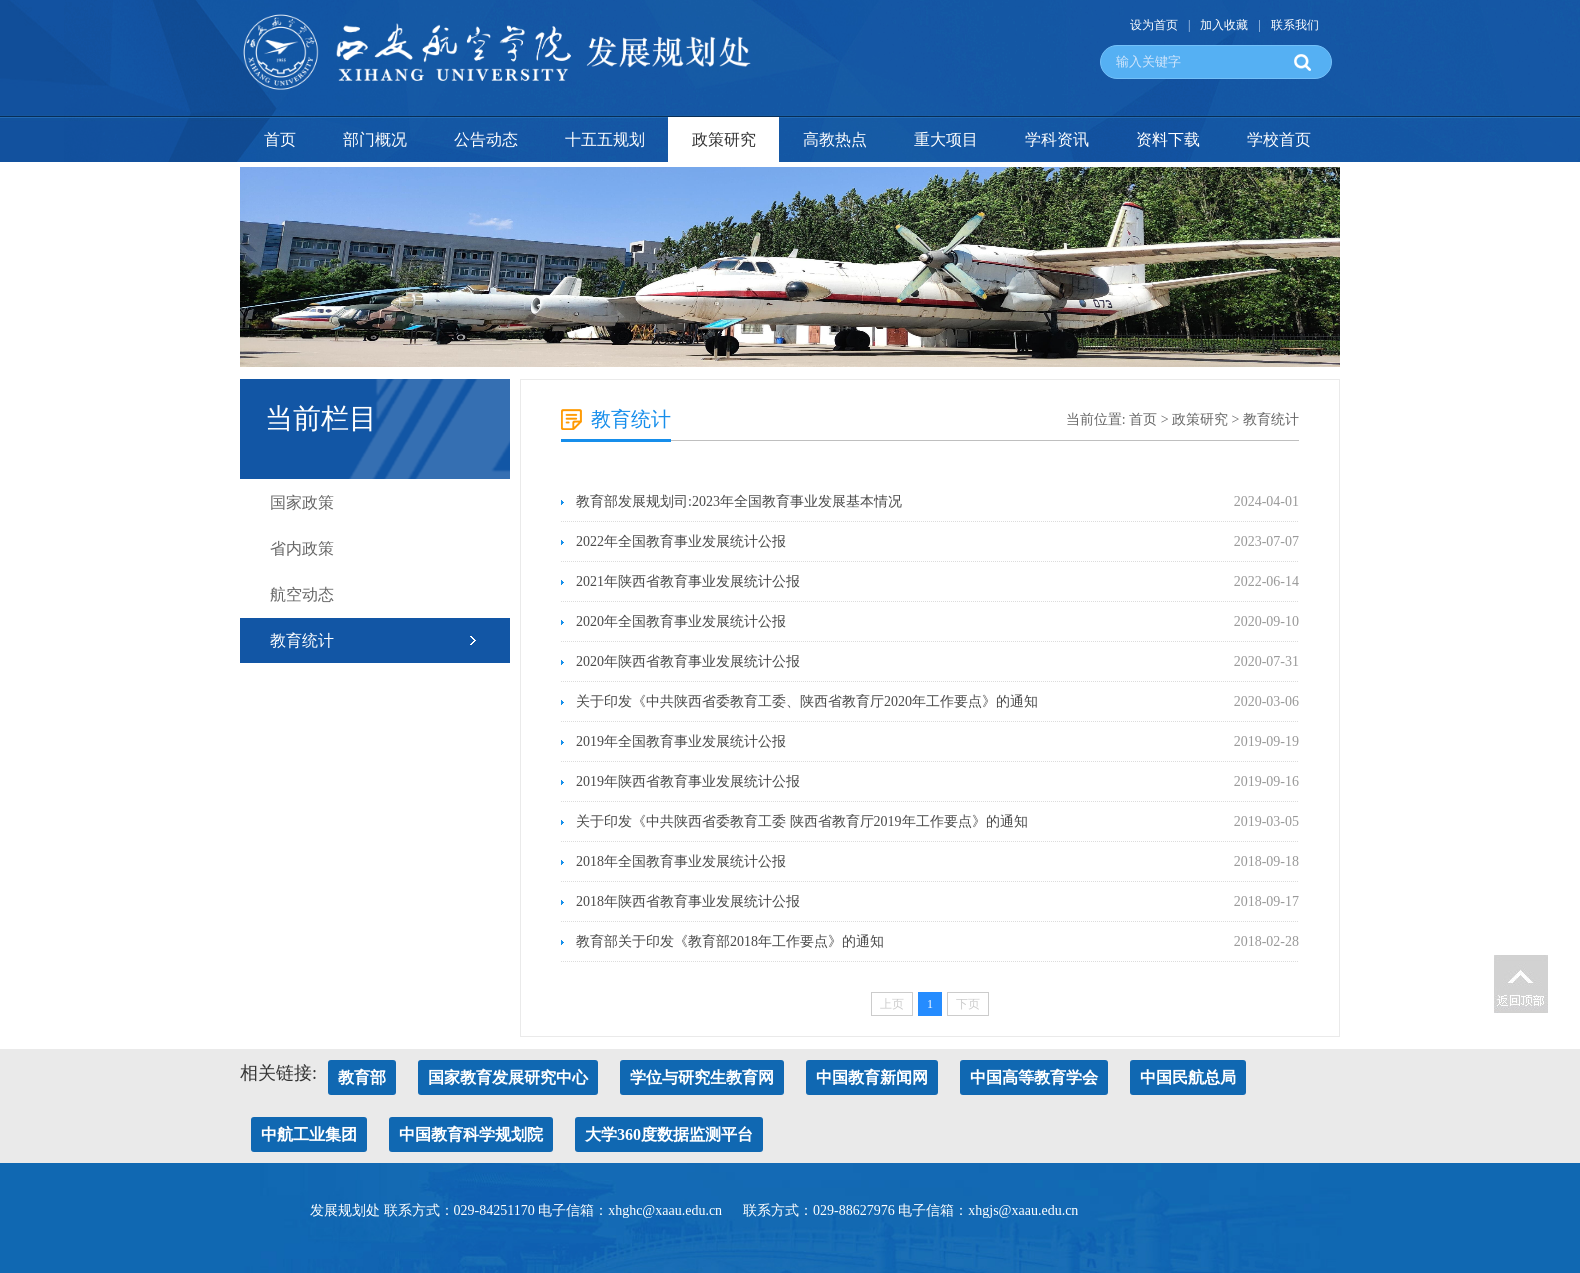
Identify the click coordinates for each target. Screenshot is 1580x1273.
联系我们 (1295, 25)
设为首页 (1154, 25)
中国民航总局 (1188, 1077)
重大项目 (946, 139)
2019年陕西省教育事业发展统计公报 (688, 781)
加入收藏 (1224, 25)
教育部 (362, 1077)
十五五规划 (605, 139)
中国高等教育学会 (1034, 1077)
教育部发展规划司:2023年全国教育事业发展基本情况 (739, 501)
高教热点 (835, 139)
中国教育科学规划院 (471, 1134)
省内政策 (302, 548)
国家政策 (302, 502)
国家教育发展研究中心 (508, 1077)
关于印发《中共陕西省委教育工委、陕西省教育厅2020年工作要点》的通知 (807, 701)
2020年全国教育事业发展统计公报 (681, 621)
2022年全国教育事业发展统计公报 (681, 541)
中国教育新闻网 (872, 1077)
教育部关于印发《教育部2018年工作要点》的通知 (730, 941)
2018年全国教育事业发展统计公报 (681, 861)
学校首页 (1279, 139)
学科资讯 (1057, 139)
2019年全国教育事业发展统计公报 (681, 741)
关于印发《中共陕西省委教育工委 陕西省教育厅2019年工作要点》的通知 (802, 821)
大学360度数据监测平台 (669, 1134)
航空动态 (302, 594)
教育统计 (302, 640)
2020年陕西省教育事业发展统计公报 (688, 661)
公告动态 (486, 139)
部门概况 (375, 139)
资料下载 (1168, 139)
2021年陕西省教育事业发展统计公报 (688, 581)
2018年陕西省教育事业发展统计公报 (688, 901)
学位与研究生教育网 (702, 1077)
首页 (280, 139)
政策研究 (724, 139)
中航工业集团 (309, 1134)
